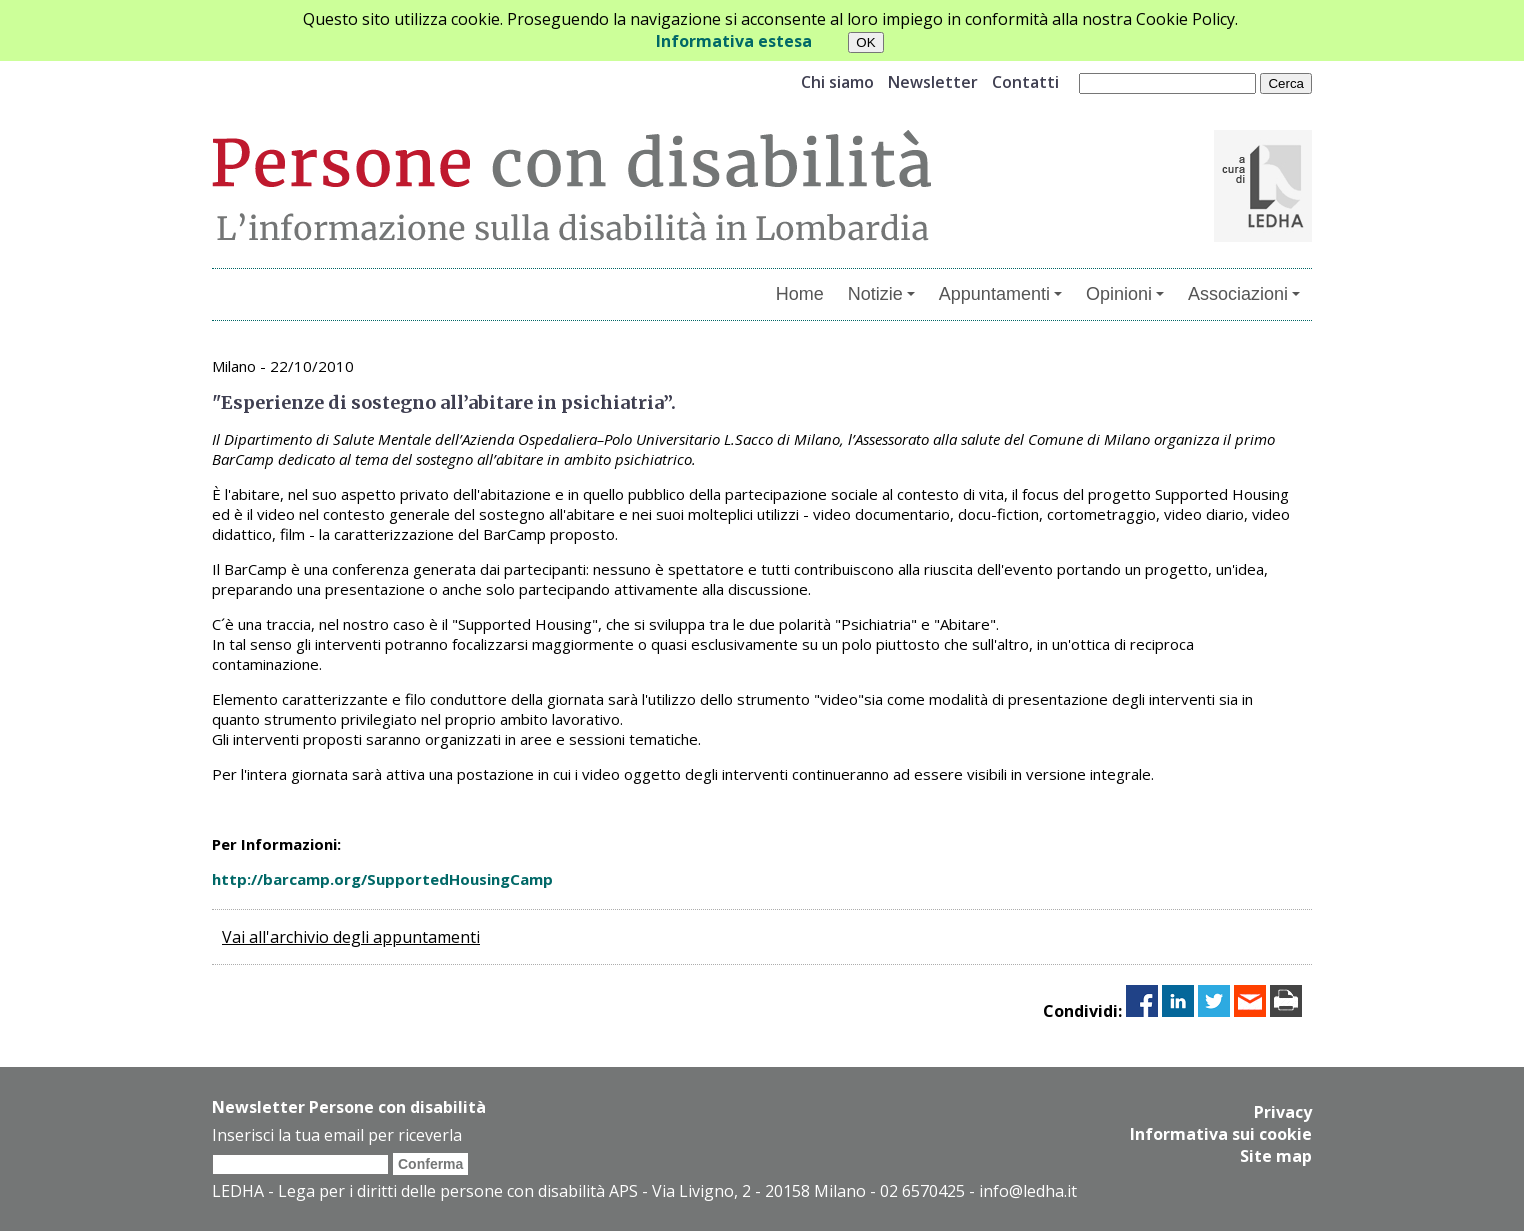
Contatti (1025, 82)
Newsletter (933, 82)
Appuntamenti (1000, 294)
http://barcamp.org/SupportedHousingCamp (382, 879)
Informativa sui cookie (1221, 1134)
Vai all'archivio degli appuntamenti (351, 937)
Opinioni (1125, 294)
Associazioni (1244, 294)
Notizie (881, 294)
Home (800, 294)
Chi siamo (837, 82)
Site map (1276, 1156)
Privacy (1283, 1112)
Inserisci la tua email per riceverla (337, 1135)
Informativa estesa (734, 41)
